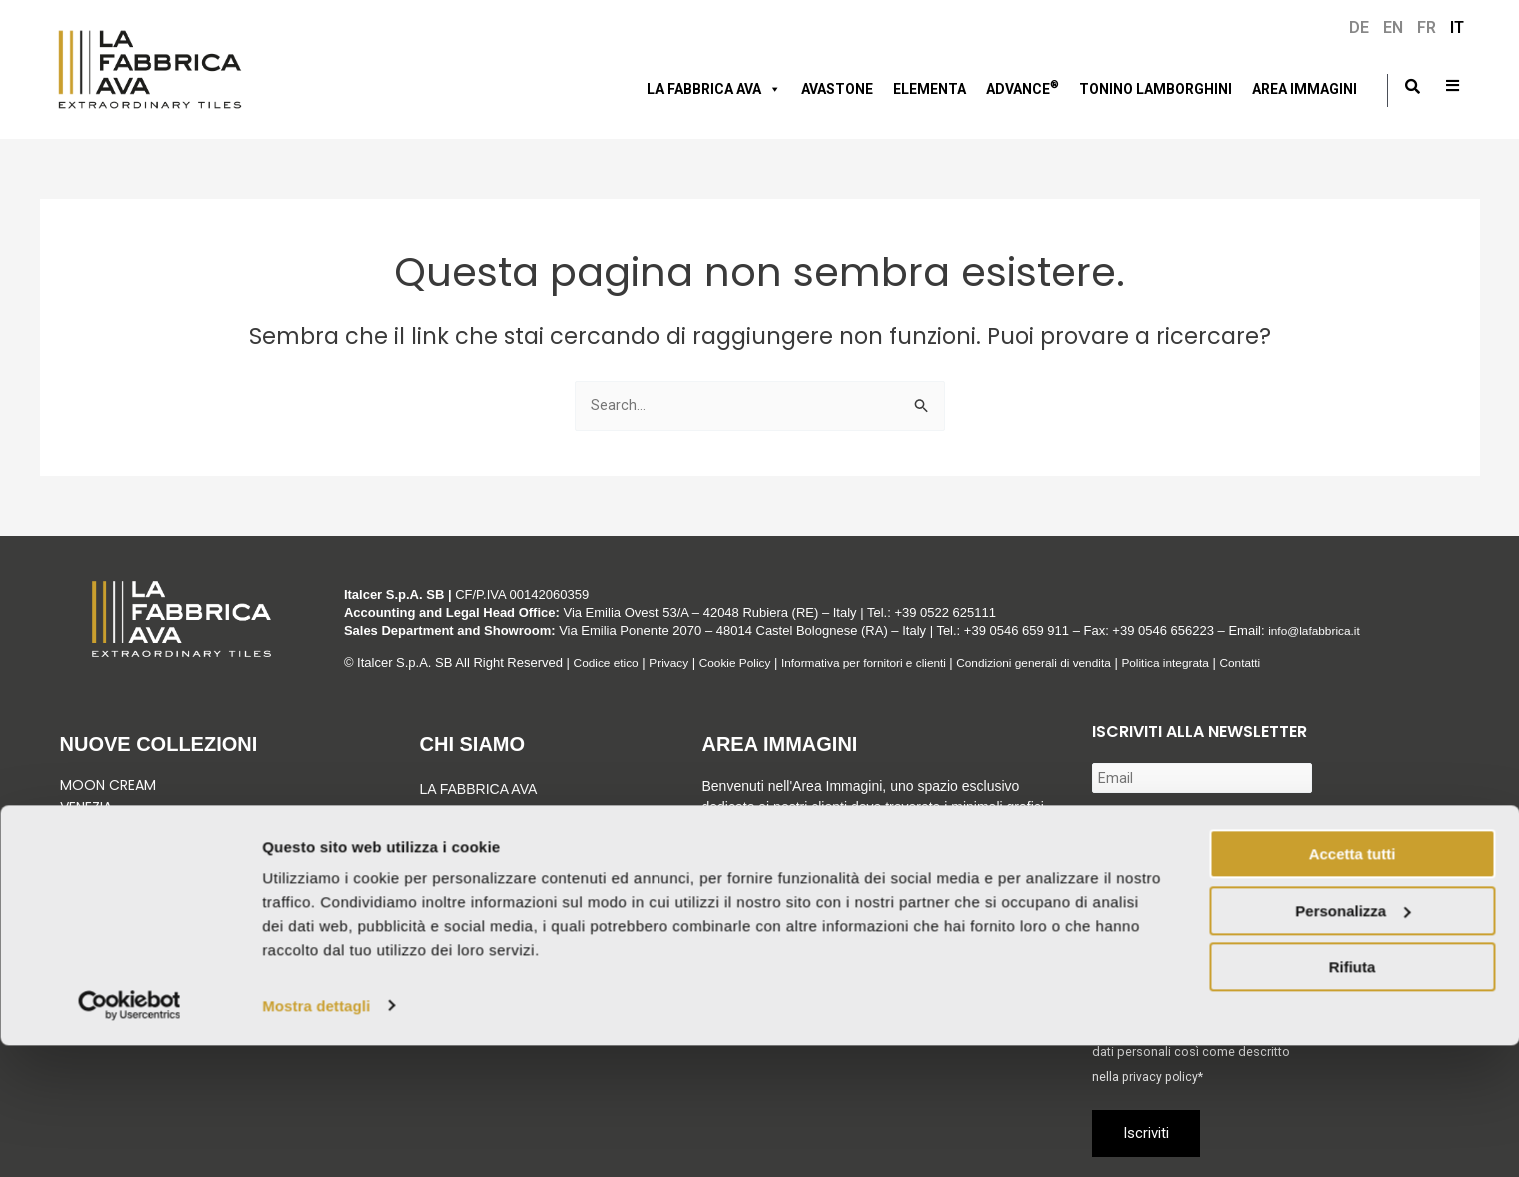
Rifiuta (1352, 1099)
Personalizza (1352, 1042)
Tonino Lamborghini (1155, 89)
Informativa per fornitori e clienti (890, 662)
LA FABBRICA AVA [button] (714, 89)
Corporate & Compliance (518, 902)
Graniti (88, 829)
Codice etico (610, 662)
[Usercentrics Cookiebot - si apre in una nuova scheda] (129, 1138)
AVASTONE (837, 89)
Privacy (677, 662)
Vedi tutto (101, 919)
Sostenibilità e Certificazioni (478, 861)
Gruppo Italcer (481, 820)
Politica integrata (1219, 662)
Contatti (1300, 662)
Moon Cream (108, 785)
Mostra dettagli (316, 1137)
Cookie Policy (748, 662)
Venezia (86, 807)
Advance (1022, 87)
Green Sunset (108, 852)
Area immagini (1304, 89)
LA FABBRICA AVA (479, 789)
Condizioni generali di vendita (1075, 662)
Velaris (85, 874)
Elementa (929, 89)
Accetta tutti (1352, 986)
